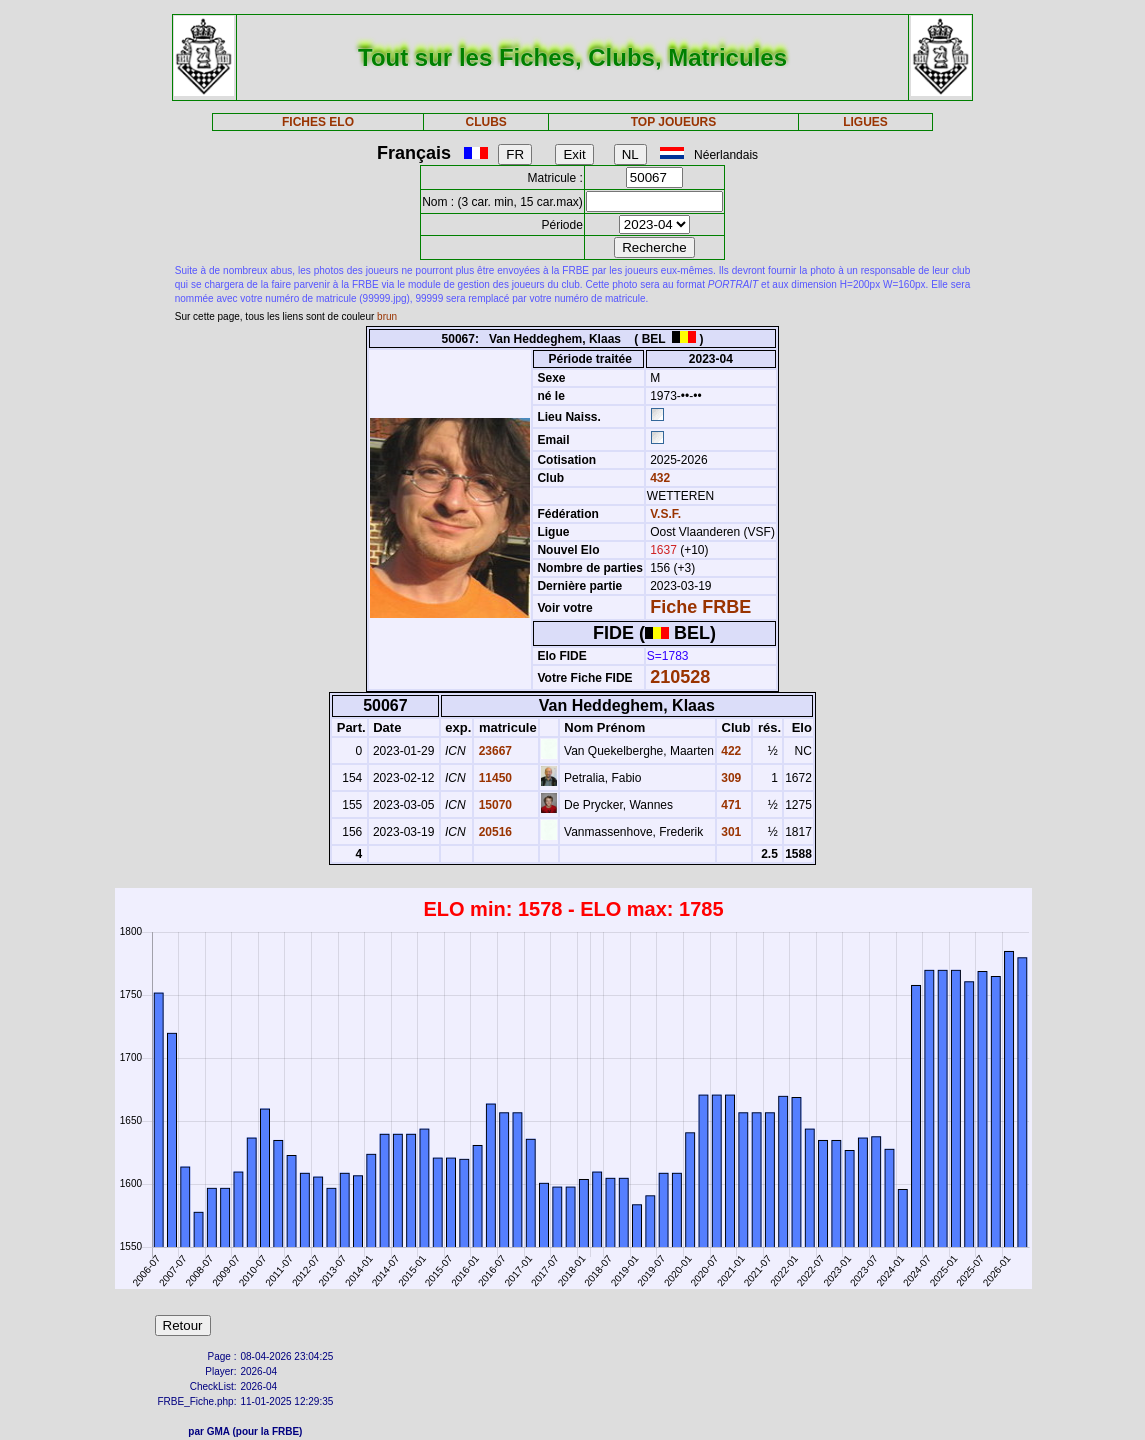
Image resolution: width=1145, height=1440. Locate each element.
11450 (493, 778)
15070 (493, 805)
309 (729, 778)
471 (729, 805)
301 (729, 832)
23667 (493, 751)
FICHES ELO (318, 122)
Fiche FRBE (700, 607)
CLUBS (486, 122)
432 (658, 478)
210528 (680, 677)
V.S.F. (665, 514)
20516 (493, 832)
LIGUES (865, 122)
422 (729, 751)
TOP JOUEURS (674, 122)
